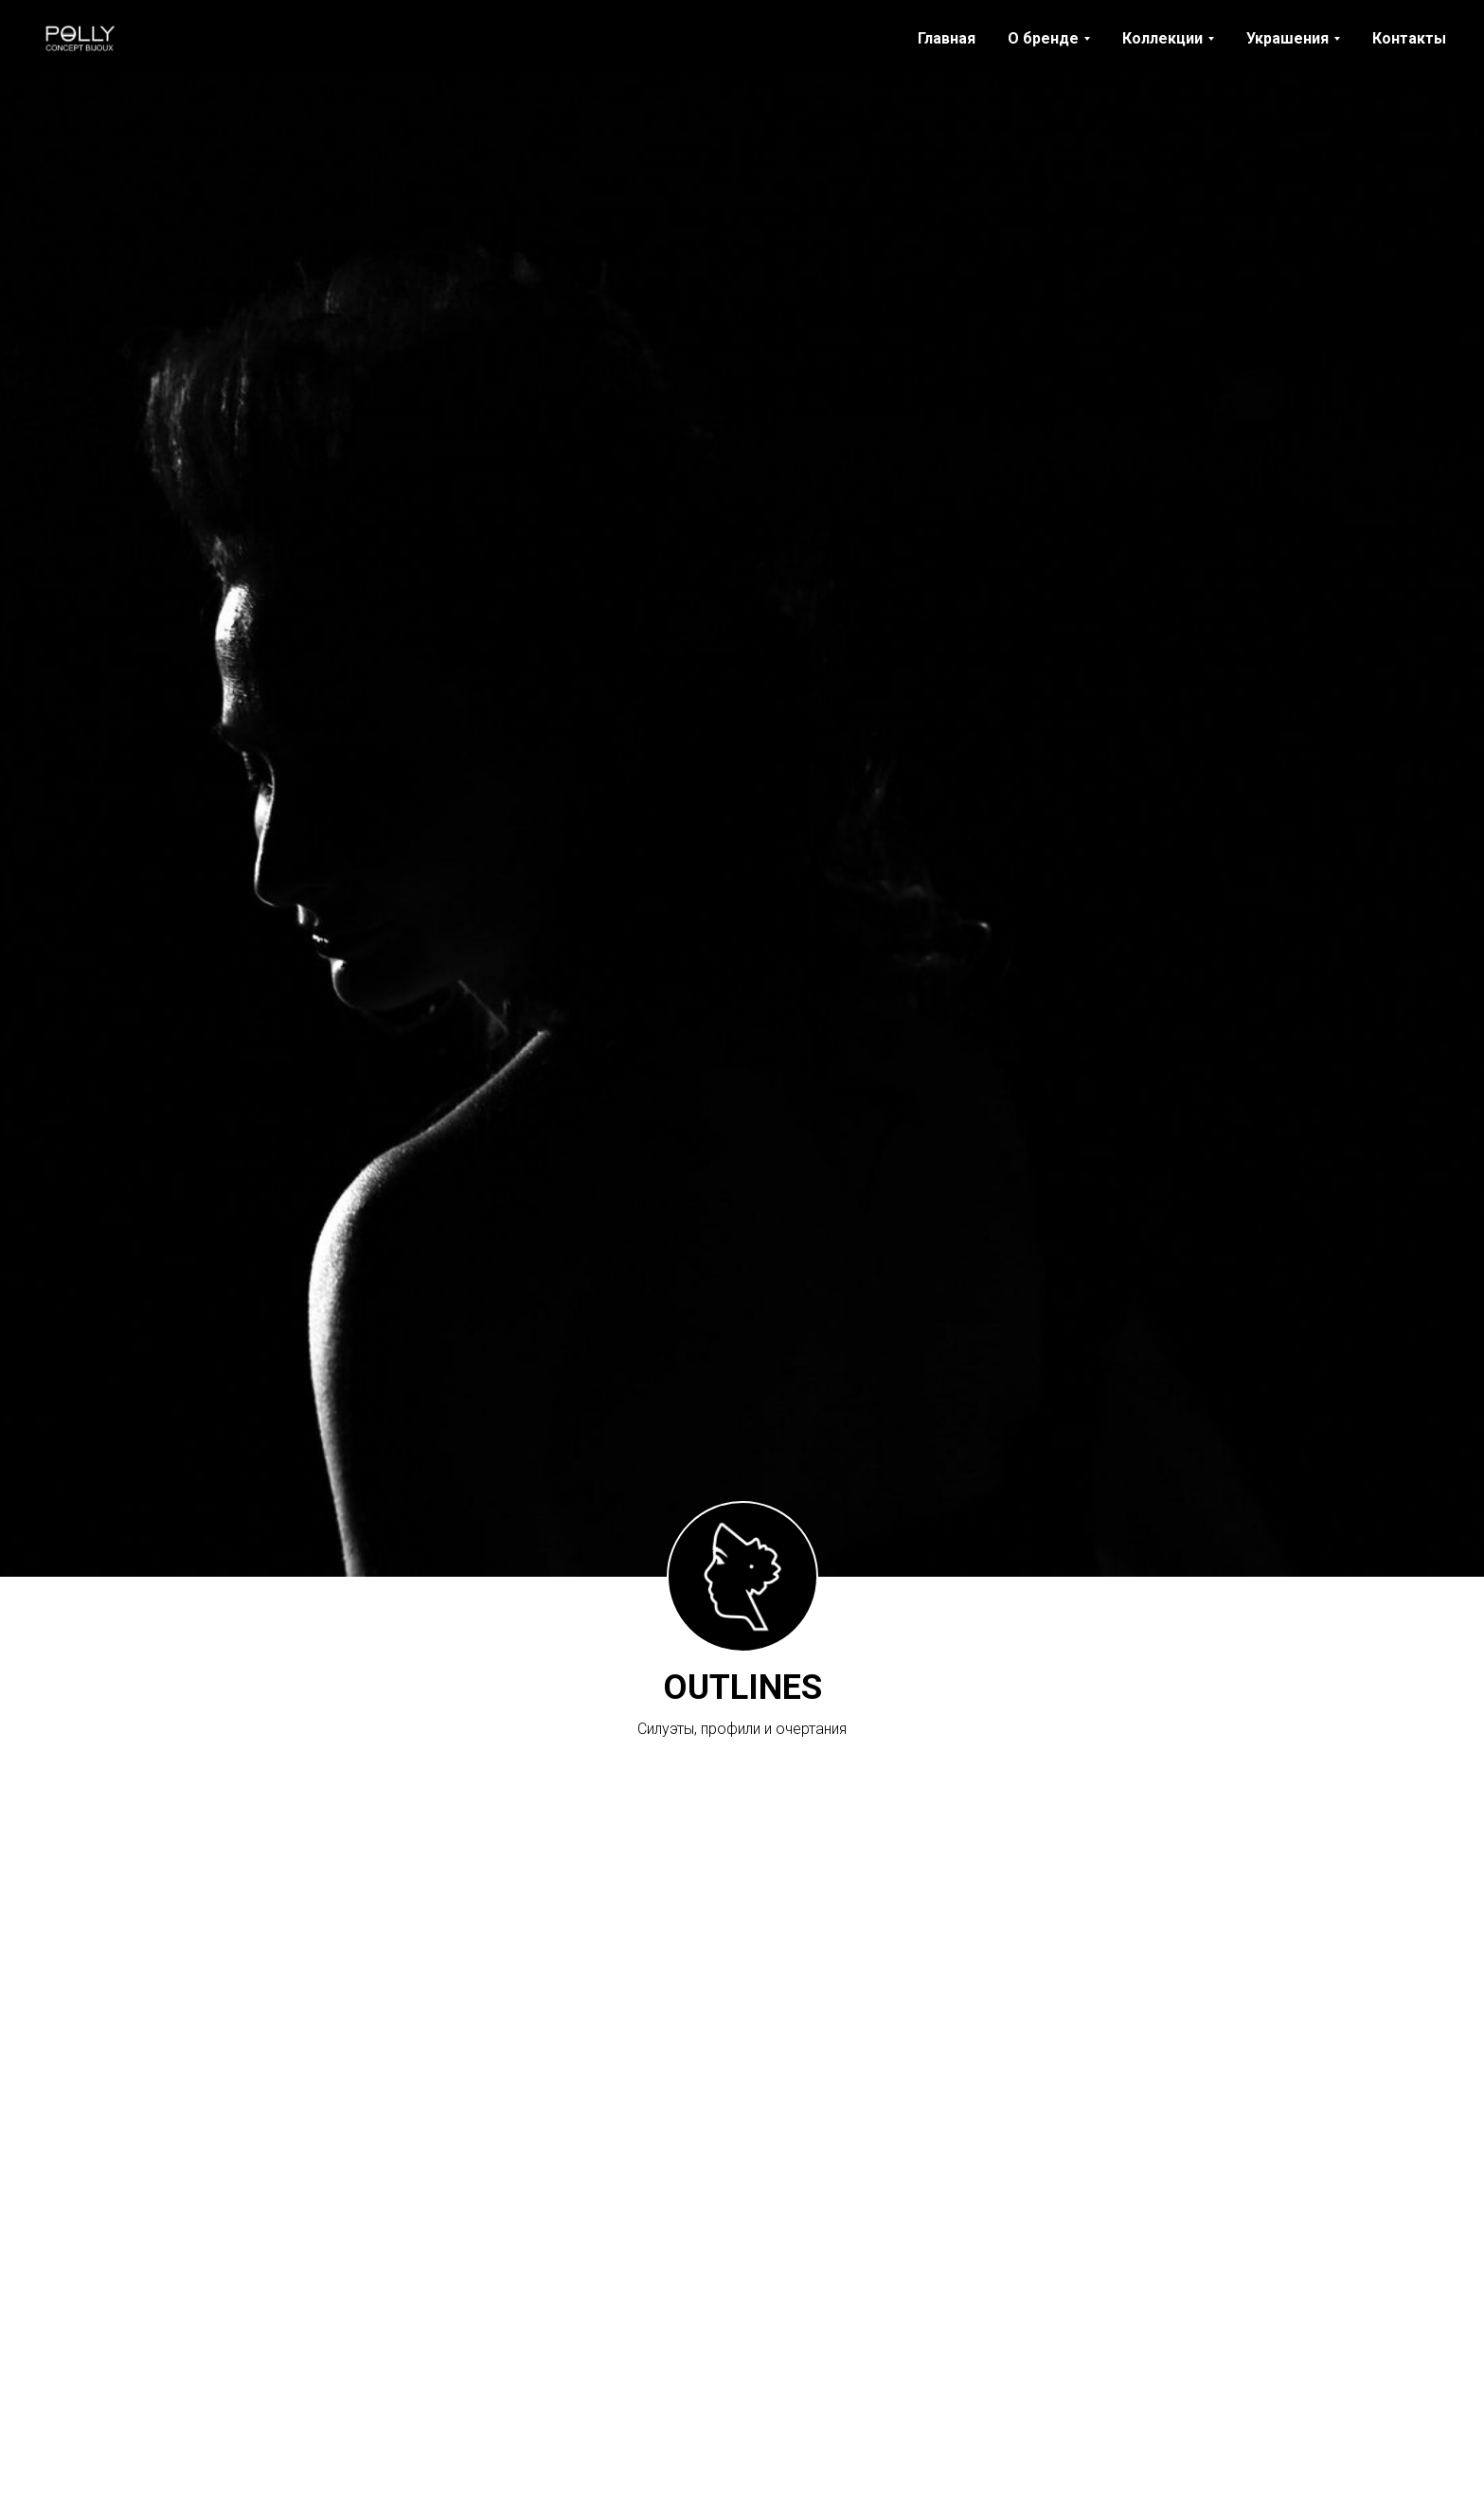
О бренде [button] (1043, 38)
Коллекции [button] (1162, 38)
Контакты (1409, 38)
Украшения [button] (1287, 38)
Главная (946, 38)
